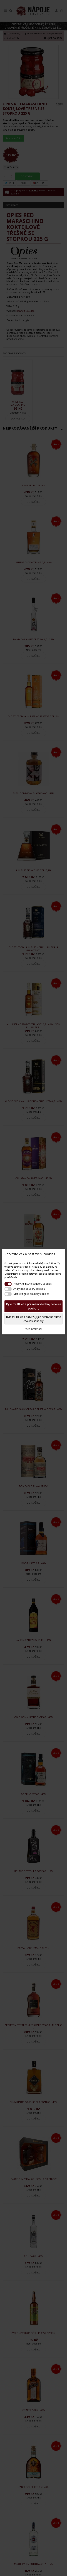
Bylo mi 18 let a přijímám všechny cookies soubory (33, 1306)
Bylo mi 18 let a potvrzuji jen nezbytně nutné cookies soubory (33, 1319)
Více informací (33, 1329)
